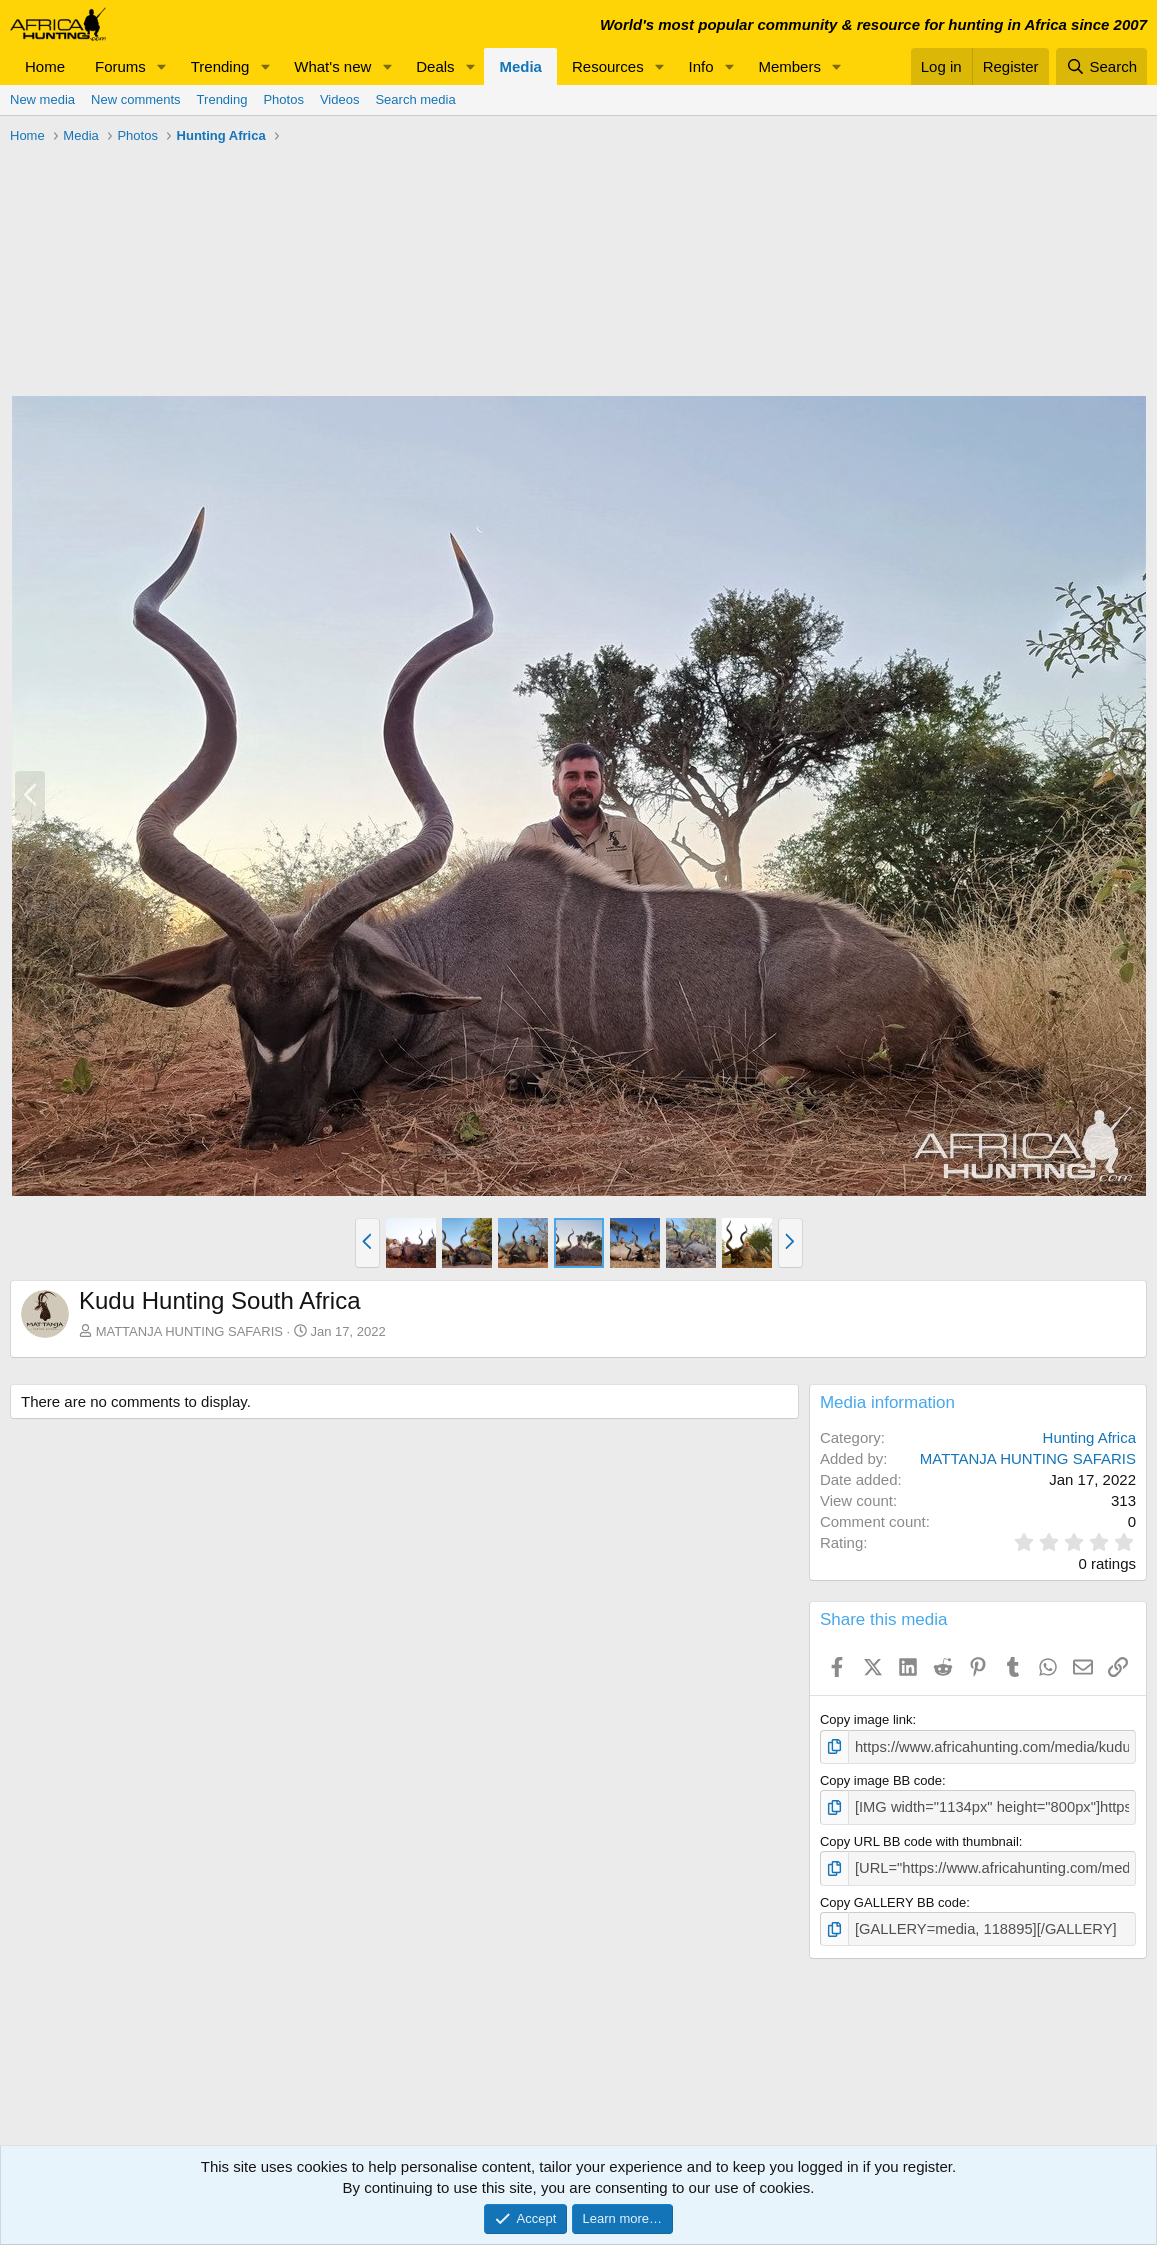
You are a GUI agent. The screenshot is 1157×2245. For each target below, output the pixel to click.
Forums (120, 66)
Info (701, 66)
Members (789, 66)
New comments (136, 99)
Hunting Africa (1089, 1437)
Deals (435, 66)
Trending (220, 66)
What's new (332, 66)
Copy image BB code (881, 1778)
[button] (162, 66)
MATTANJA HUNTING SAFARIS (189, 1331)
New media (42, 99)
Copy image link (866, 1719)
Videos (340, 99)
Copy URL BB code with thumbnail (919, 1836)
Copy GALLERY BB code (893, 1894)
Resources (608, 66)
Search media (415, 99)
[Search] (1101, 66)
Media (520, 66)
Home (45, 66)
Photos (283, 99)
